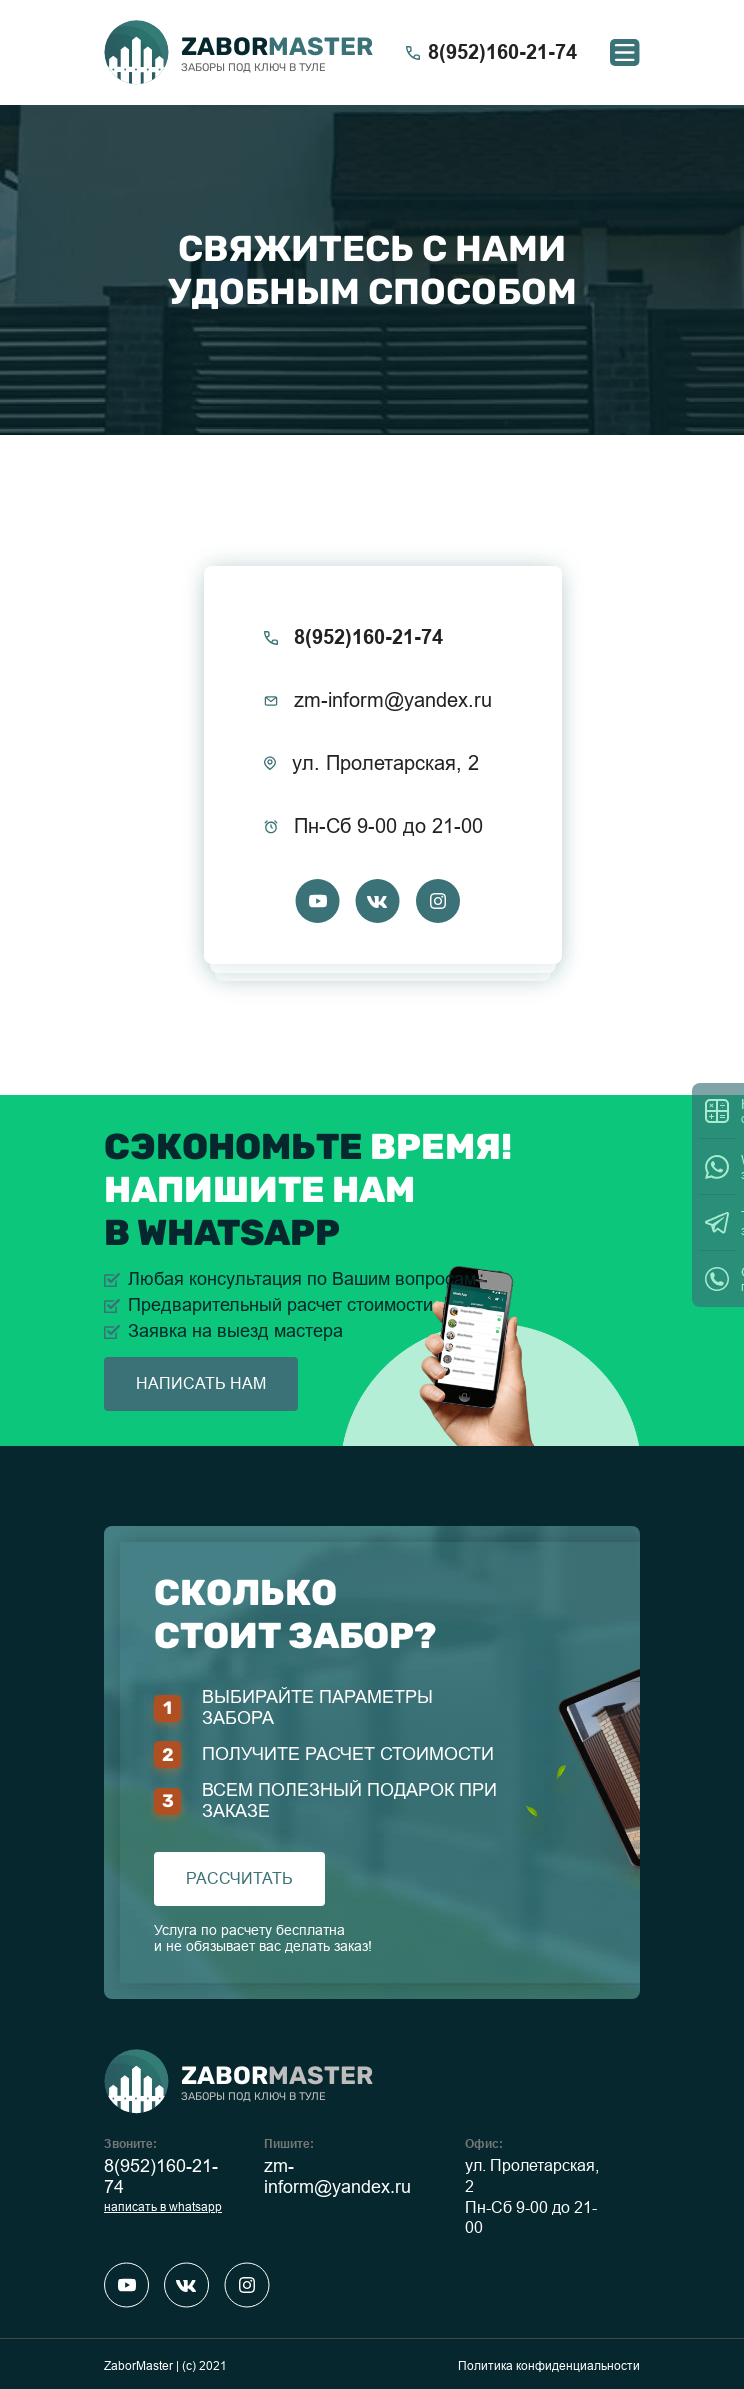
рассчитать (239, 1878)
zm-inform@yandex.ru (337, 2176)
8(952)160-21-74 (161, 2176)
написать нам (201, 1383)
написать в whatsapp (163, 2207)
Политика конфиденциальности (549, 2366)
